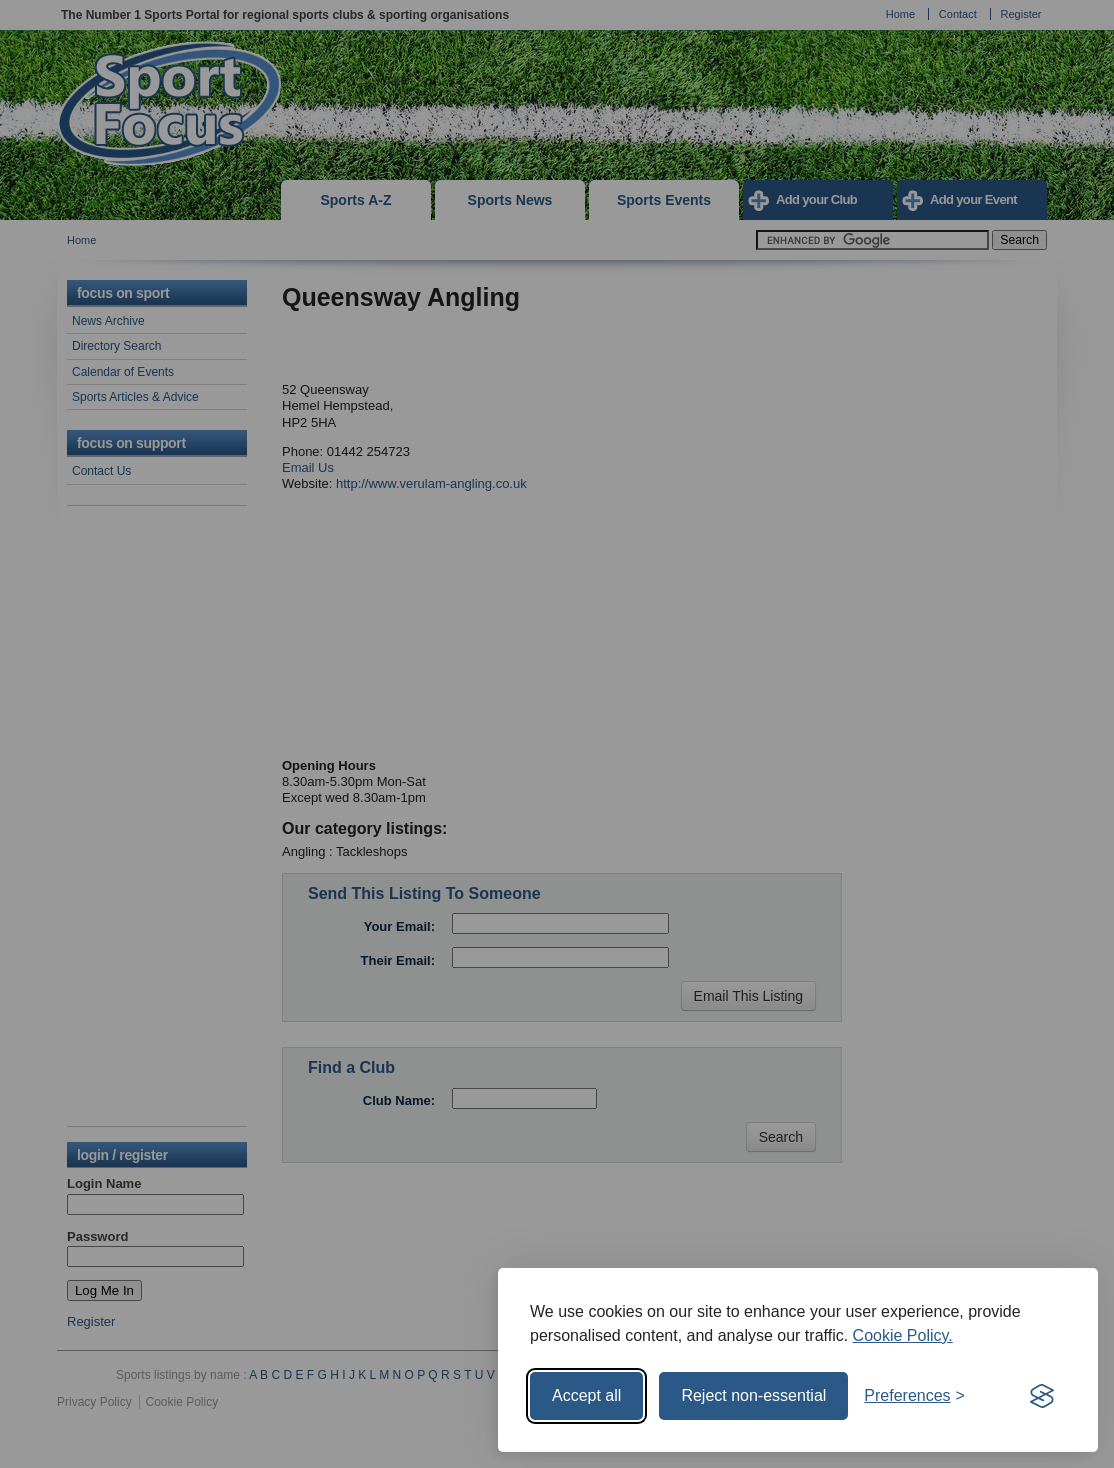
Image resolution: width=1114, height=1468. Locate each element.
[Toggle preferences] (914, 1396)
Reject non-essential (753, 1395)
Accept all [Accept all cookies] (586, 1395)
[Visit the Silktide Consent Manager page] (1042, 1396)
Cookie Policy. (903, 1335)
